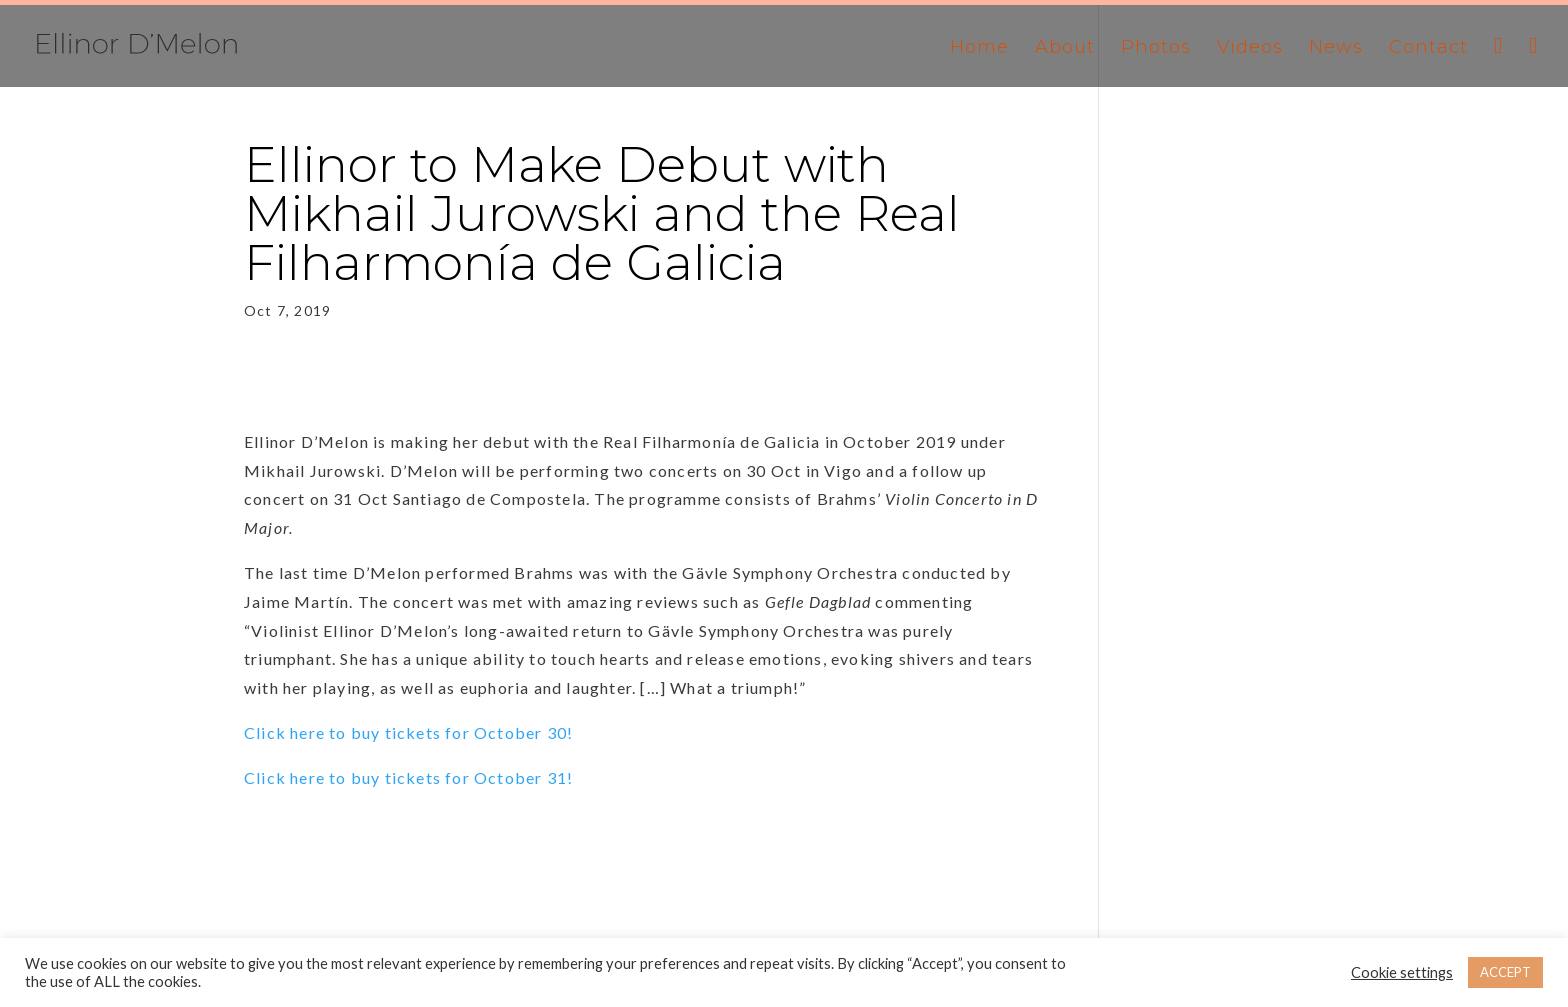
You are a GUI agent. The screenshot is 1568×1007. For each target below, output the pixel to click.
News (1336, 49)
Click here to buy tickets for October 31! (408, 777)
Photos (1156, 49)
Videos (1250, 49)
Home (979, 49)
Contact (1428, 49)
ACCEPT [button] (1505, 972)
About (1065, 49)
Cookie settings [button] (1402, 972)
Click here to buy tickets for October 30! (408, 732)
